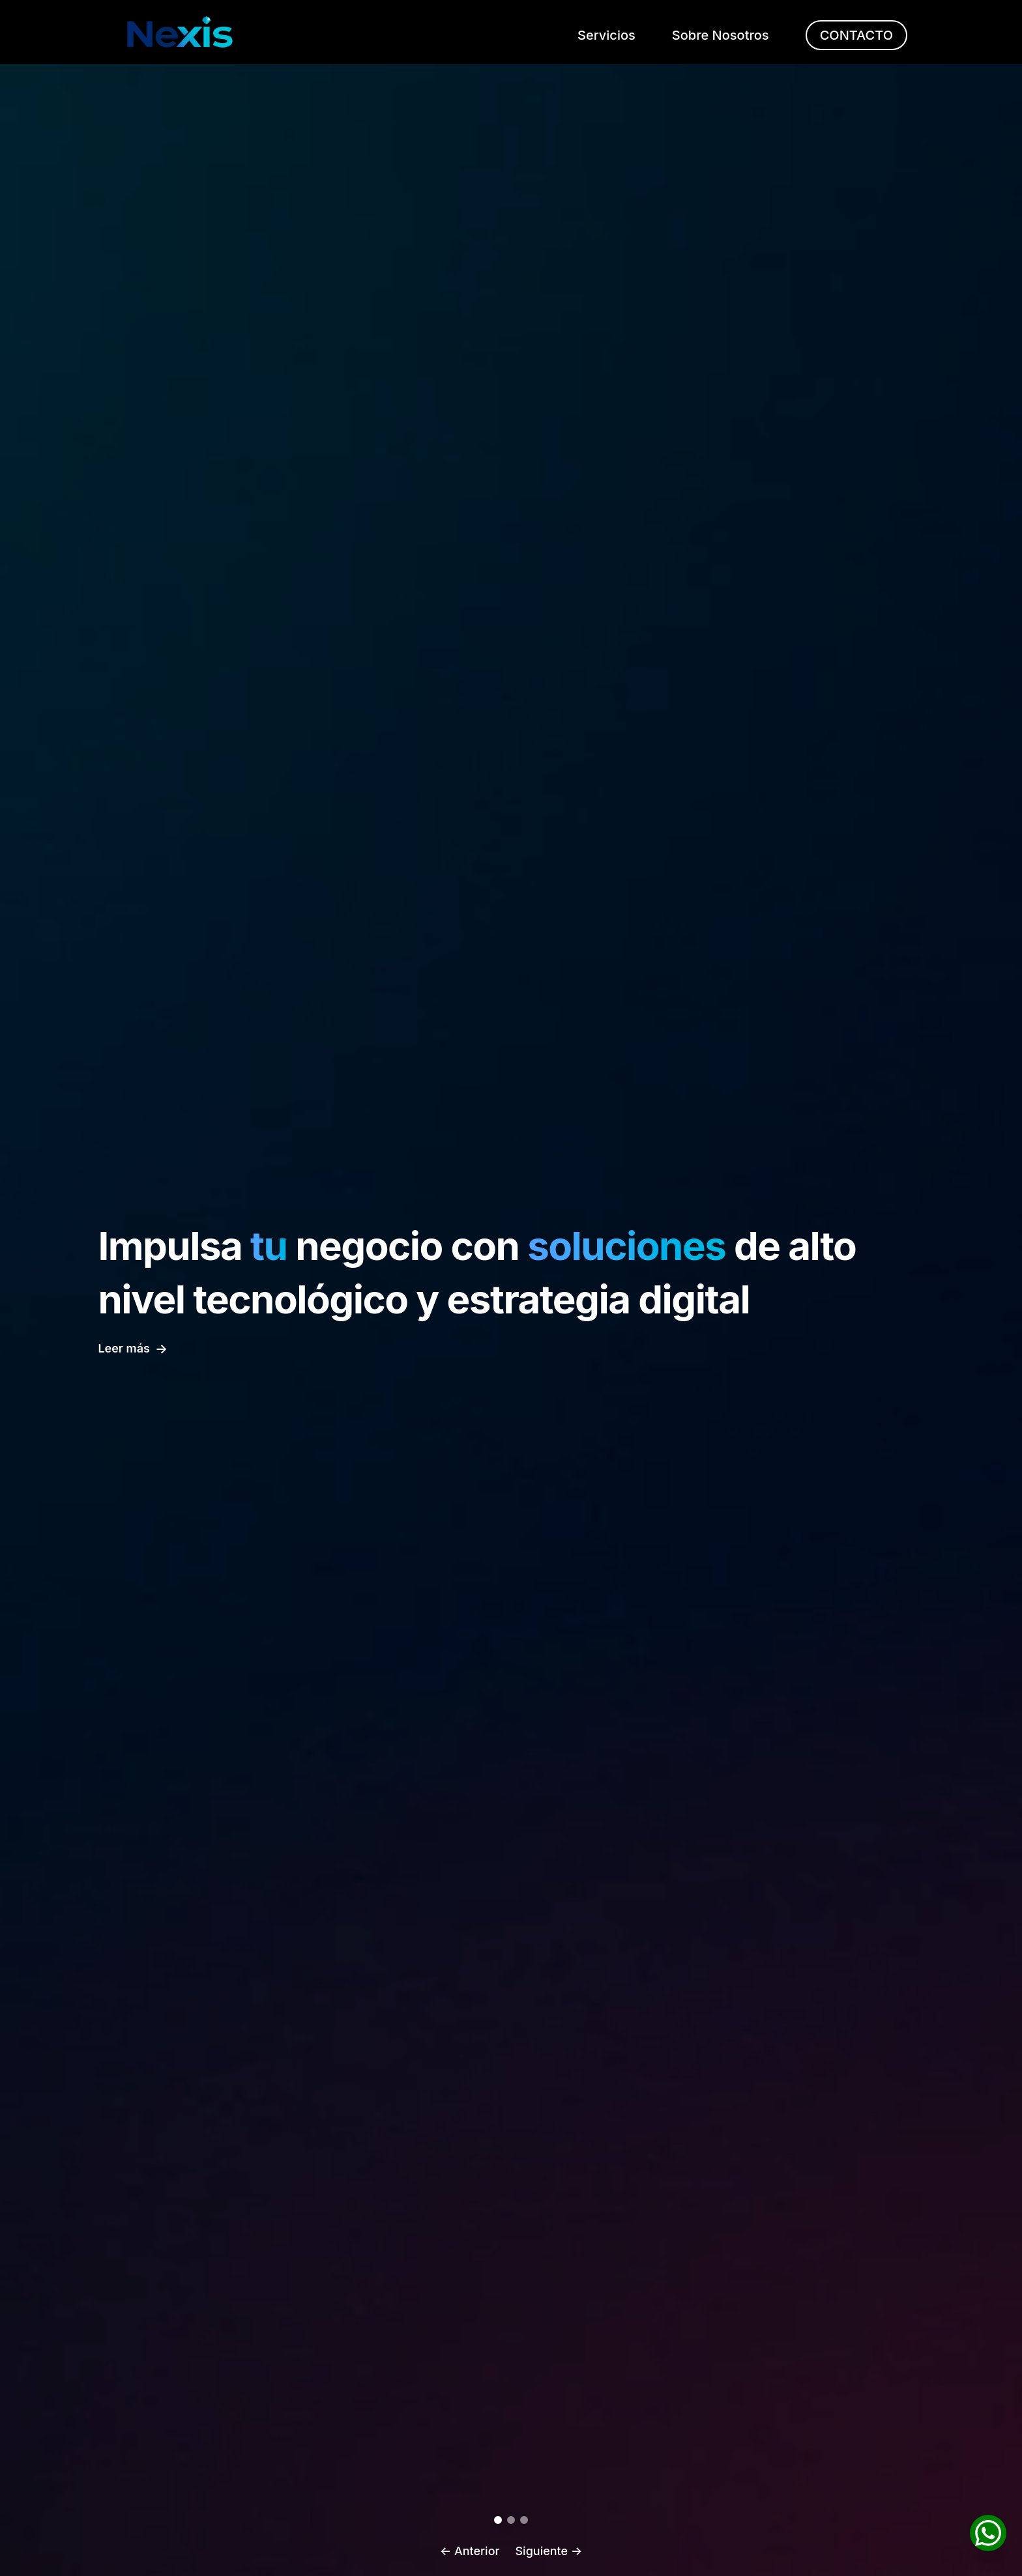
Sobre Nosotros (720, 35)
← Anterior (470, 2551)
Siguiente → (548, 2551)
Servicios (606, 35)
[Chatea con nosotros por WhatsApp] (988, 2533)
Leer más (133, 1348)
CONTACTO (856, 35)
